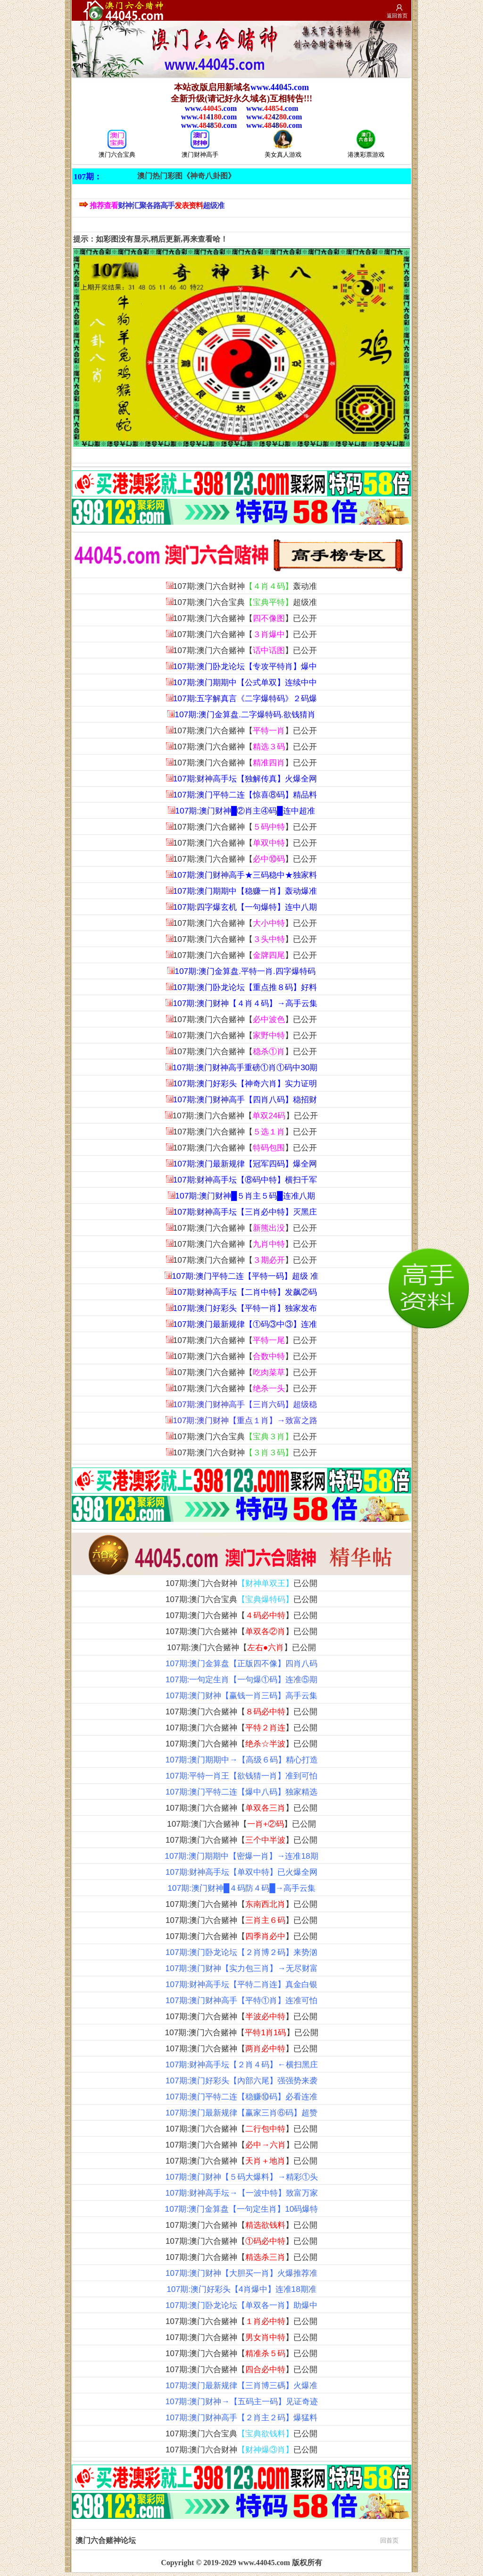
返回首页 (397, 15)
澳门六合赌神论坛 (237, 2540)
